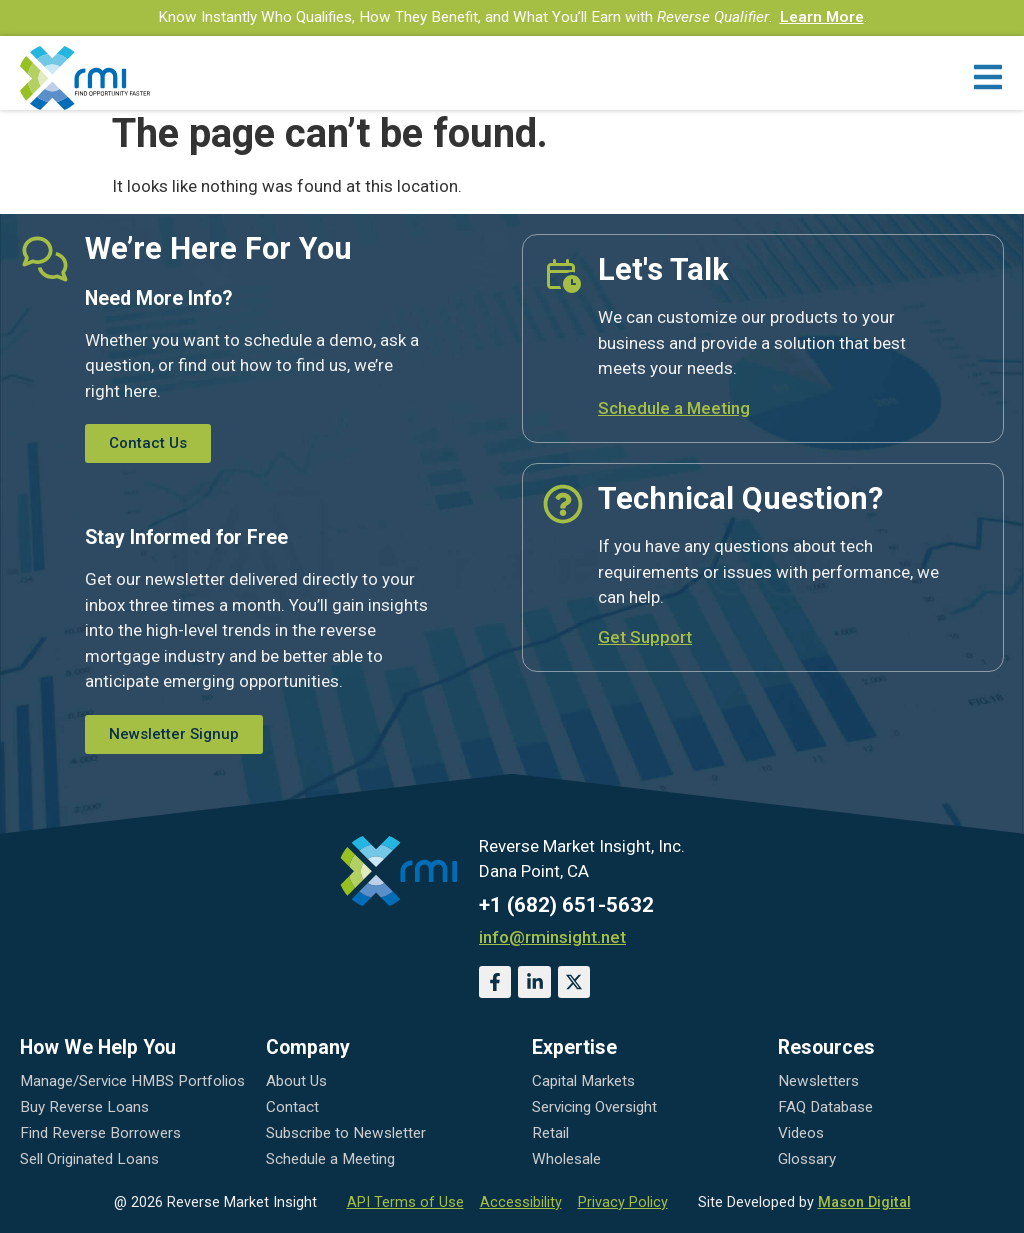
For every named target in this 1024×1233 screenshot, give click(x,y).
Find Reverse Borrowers (100, 1133)
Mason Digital (864, 1202)
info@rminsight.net (552, 937)
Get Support (645, 637)
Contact (292, 1107)
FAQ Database (825, 1107)
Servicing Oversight (594, 1107)
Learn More (822, 17)
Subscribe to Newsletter (346, 1133)
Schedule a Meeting (674, 408)
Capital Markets (583, 1081)
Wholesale (566, 1159)
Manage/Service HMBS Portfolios (132, 1081)
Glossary (807, 1159)
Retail (550, 1133)
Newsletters (818, 1081)
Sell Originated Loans (89, 1159)
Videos (801, 1133)
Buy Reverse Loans (84, 1107)
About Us (296, 1081)
